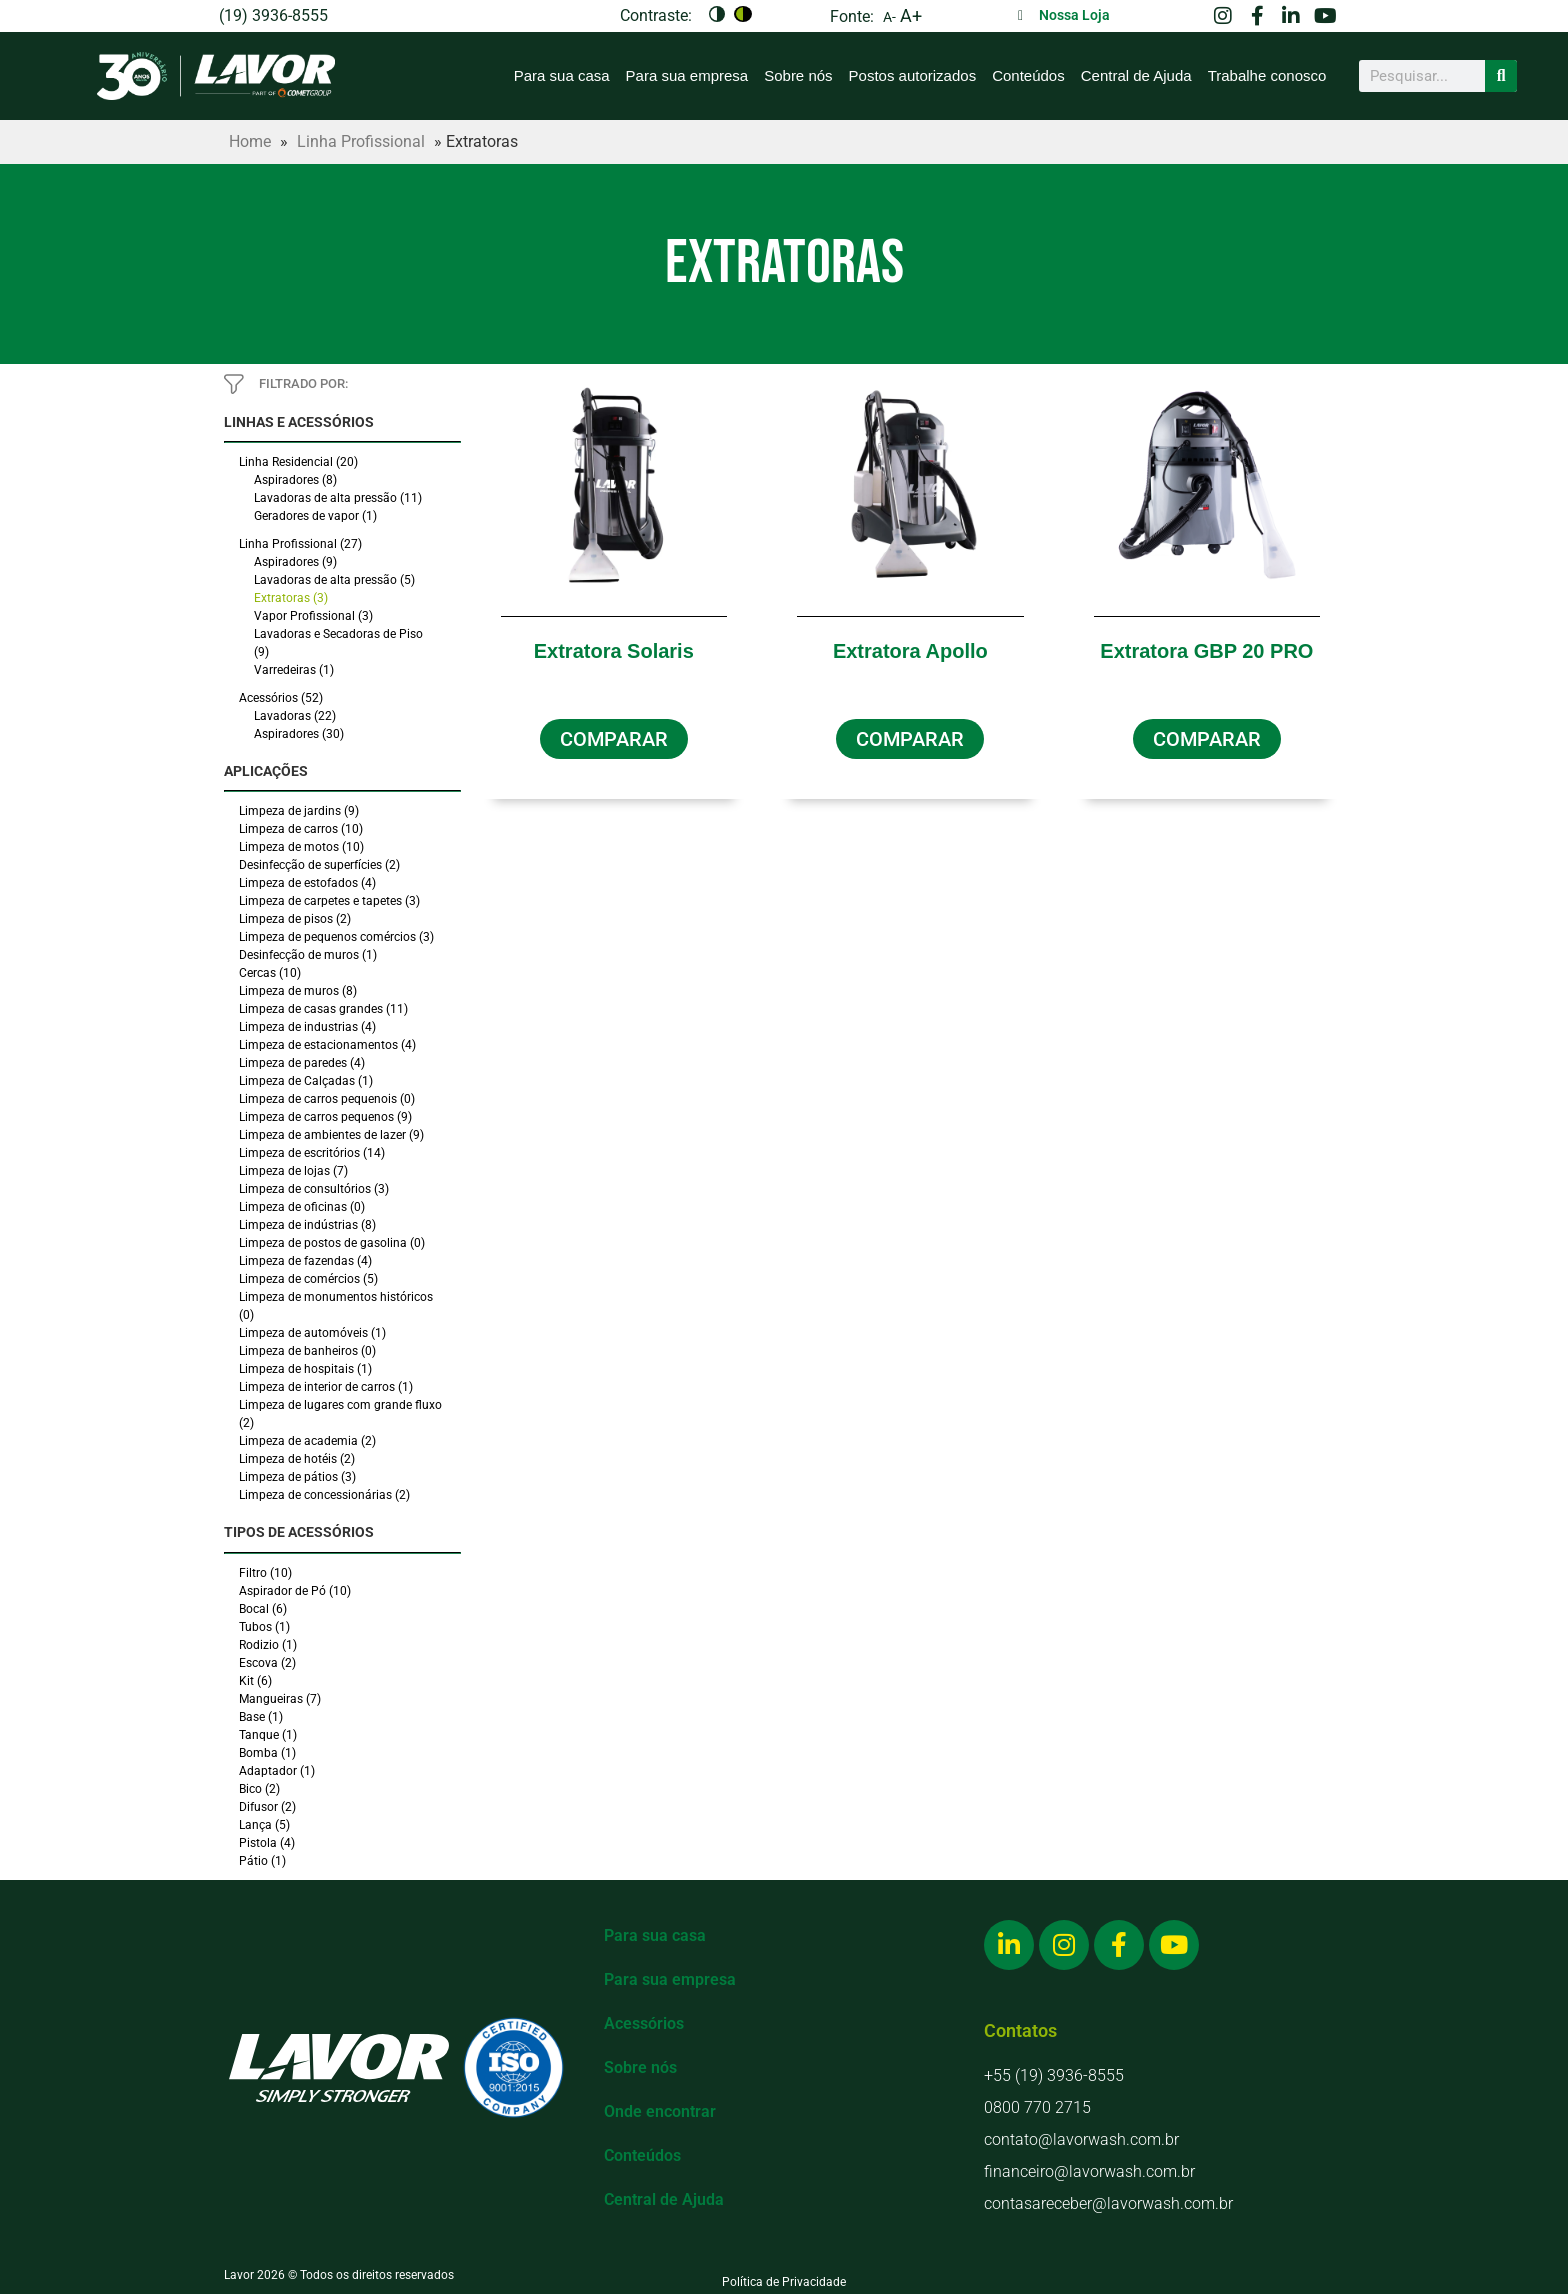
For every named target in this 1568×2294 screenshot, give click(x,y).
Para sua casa (562, 75)
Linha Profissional (361, 141)
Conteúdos (1028, 75)
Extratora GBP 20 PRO (1206, 651)
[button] (614, 739)
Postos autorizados (913, 75)
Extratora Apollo (910, 651)
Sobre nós (798, 75)
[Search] (1501, 76)
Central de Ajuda (1136, 75)
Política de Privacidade (784, 2282)
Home (250, 141)
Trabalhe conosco (1267, 75)
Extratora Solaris (614, 651)
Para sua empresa (687, 75)
